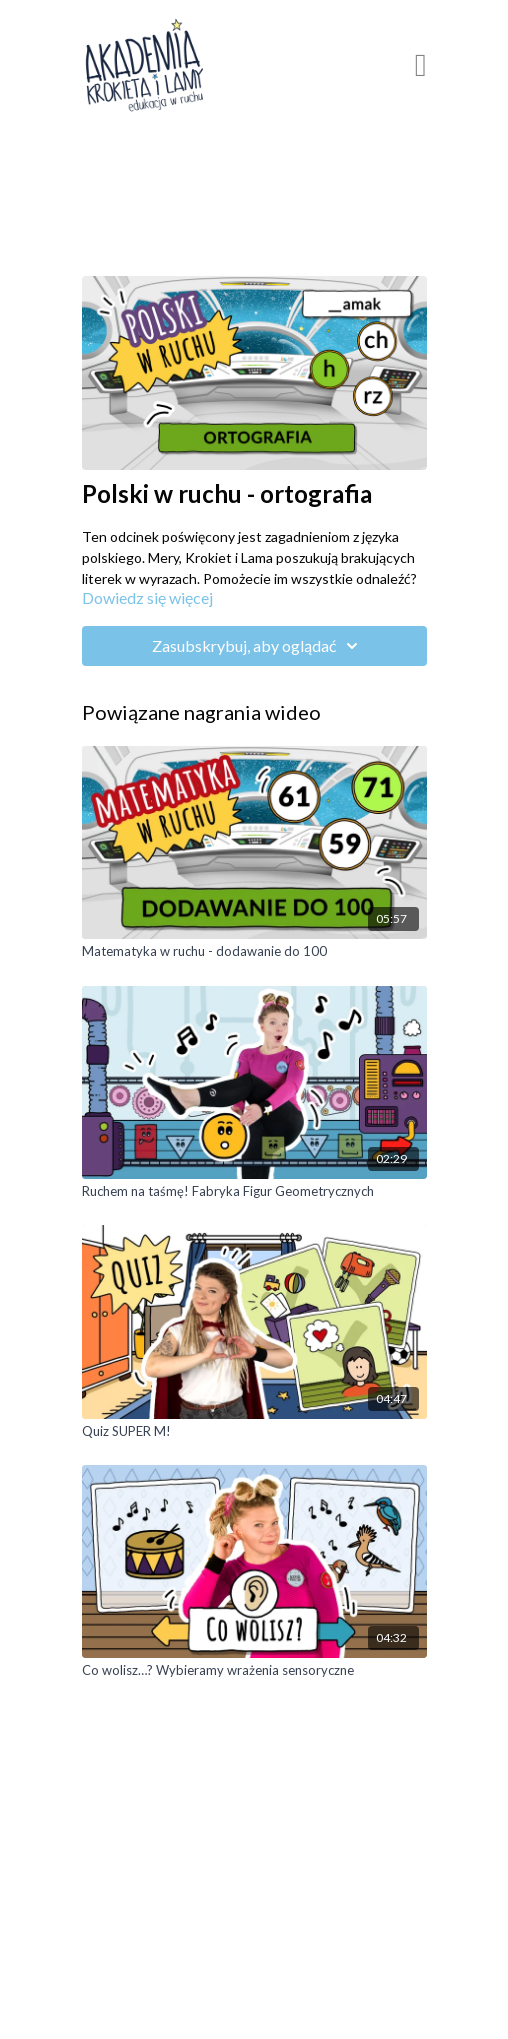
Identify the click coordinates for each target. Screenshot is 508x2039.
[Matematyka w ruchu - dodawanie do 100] (254, 952)
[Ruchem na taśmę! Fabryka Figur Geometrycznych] (254, 1192)
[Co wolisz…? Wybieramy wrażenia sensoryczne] (254, 1671)
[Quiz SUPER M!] (254, 1432)
